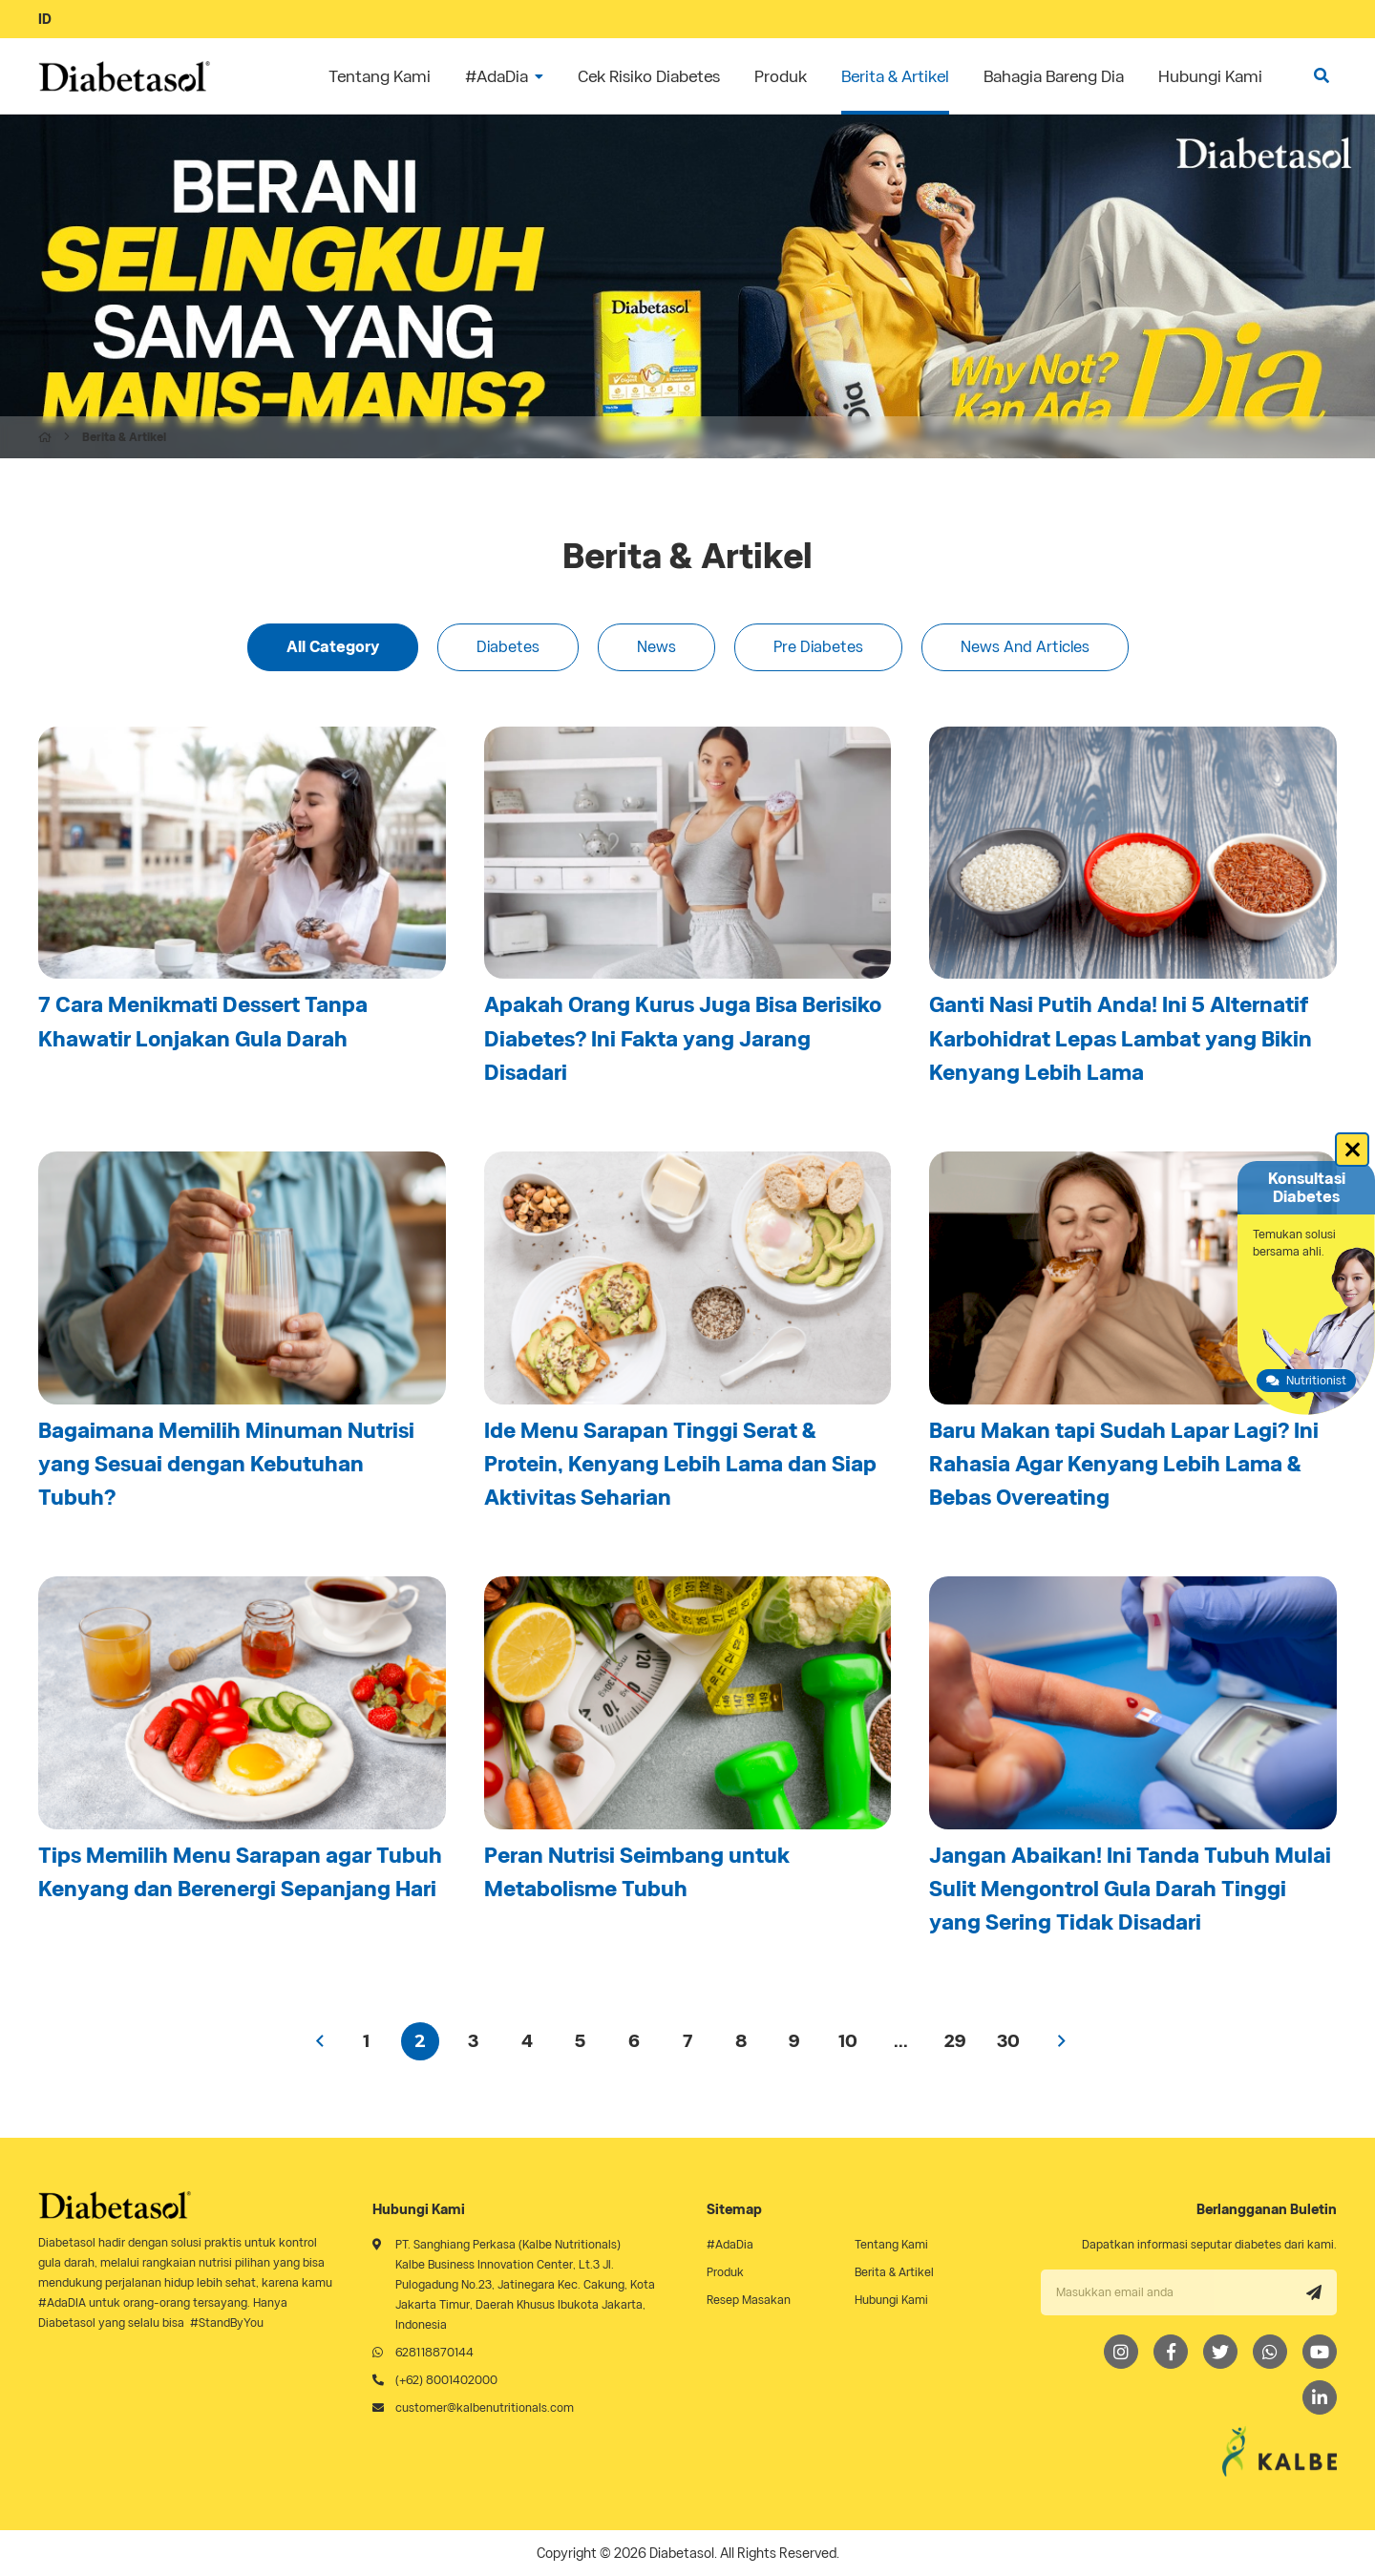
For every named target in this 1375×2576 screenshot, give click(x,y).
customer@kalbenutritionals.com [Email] (484, 2407)
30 (1008, 2041)
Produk (725, 2272)
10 (847, 2041)
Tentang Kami (891, 2244)
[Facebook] (1170, 2351)
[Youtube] (1319, 2351)
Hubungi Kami (891, 2299)
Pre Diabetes (818, 647)
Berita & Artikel (894, 2272)
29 (954, 2041)
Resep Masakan (749, 2299)
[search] (1321, 76)
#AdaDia (730, 2244)
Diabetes (507, 647)
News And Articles (1025, 647)
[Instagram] (1121, 2351)
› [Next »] (1062, 2041)
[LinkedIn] (1319, 2397)
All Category (332, 647)
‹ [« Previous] (320, 2041)
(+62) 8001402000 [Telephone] (446, 2380)
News (656, 647)
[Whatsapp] (1270, 2351)
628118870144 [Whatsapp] (434, 2352)
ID (45, 19)
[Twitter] (1220, 2351)
